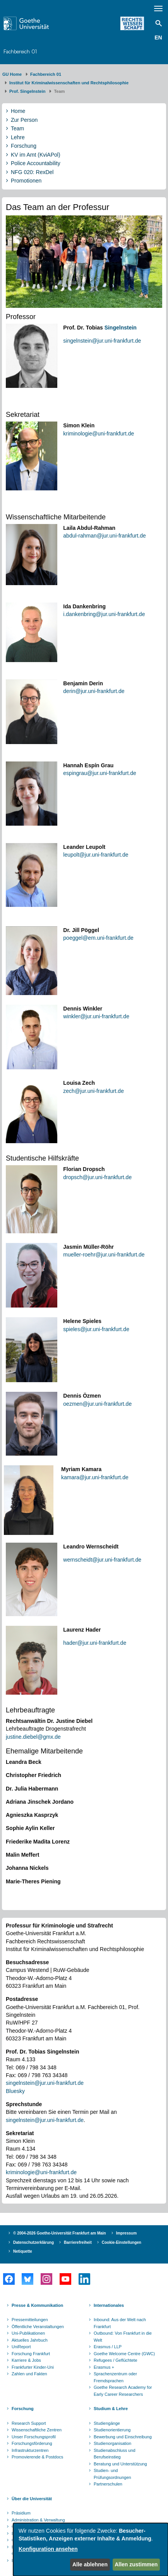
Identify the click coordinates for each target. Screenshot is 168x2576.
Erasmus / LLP (108, 2346)
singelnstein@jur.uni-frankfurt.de (102, 341)
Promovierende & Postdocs (37, 2457)
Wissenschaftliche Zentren (37, 2429)
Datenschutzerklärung (33, 2242)
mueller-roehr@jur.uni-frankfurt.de (103, 1254)
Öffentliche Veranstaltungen (38, 2326)
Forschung (23, 146)
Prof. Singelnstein (27, 91)
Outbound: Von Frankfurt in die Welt (123, 2336)
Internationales (109, 2305)
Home (18, 111)
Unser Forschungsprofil (34, 2436)
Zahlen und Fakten (29, 2373)
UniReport (21, 2346)
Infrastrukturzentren (30, 2450)
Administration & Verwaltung (38, 2520)
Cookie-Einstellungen (121, 2242)
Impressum (126, 2233)
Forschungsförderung (32, 2443)
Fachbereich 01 (20, 51)
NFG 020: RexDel (32, 172)
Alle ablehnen (90, 2564)
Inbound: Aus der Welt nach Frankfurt (120, 2323)
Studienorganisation (112, 2443)
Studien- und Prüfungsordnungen (112, 2474)
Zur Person (24, 120)
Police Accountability (35, 163)
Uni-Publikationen (28, 2333)
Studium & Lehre (111, 2408)
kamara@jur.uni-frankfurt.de (95, 1477)
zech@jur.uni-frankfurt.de (93, 1091)
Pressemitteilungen (30, 2319)
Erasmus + (104, 2367)
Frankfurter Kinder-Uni (33, 2367)
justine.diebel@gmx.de (33, 1737)
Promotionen (26, 181)
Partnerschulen (108, 2484)
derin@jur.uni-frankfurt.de (93, 691)
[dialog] (90, 2549)
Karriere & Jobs (26, 2360)
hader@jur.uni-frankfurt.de (94, 1643)
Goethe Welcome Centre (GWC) (124, 2353)
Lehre (18, 137)
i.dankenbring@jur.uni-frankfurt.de (104, 614)
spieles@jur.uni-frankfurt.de (96, 1329)
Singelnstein (121, 327)
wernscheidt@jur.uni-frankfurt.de (102, 1560)
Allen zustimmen (136, 2564)
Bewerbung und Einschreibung (123, 2436)
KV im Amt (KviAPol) (35, 155)
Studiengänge (107, 2423)
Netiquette (22, 2251)
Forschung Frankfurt (31, 2353)
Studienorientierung (112, 2429)
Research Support (29, 2423)
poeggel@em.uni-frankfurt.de (98, 938)
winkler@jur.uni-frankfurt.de (96, 1016)
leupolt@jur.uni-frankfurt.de (95, 855)
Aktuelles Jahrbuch (30, 2340)
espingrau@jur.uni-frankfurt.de (99, 773)
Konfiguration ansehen (48, 2549)
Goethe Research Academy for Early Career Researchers (123, 2391)
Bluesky (15, 2091)
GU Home (12, 74)
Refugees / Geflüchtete (115, 2360)
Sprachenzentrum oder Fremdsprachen (115, 2377)
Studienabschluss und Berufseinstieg (114, 2454)
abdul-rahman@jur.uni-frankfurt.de (104, 536)
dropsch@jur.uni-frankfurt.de (97, 1177)
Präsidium (21, 2513)
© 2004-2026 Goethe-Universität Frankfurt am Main (59, 2233)
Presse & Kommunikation (37, 2305)
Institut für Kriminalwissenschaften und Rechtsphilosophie (69, 82)
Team (17, 128)
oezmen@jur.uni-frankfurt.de (97, 1404)
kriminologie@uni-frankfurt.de (98, 433)
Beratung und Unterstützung (120, 2464)
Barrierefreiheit (78, 2242)
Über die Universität (32, 2498)
